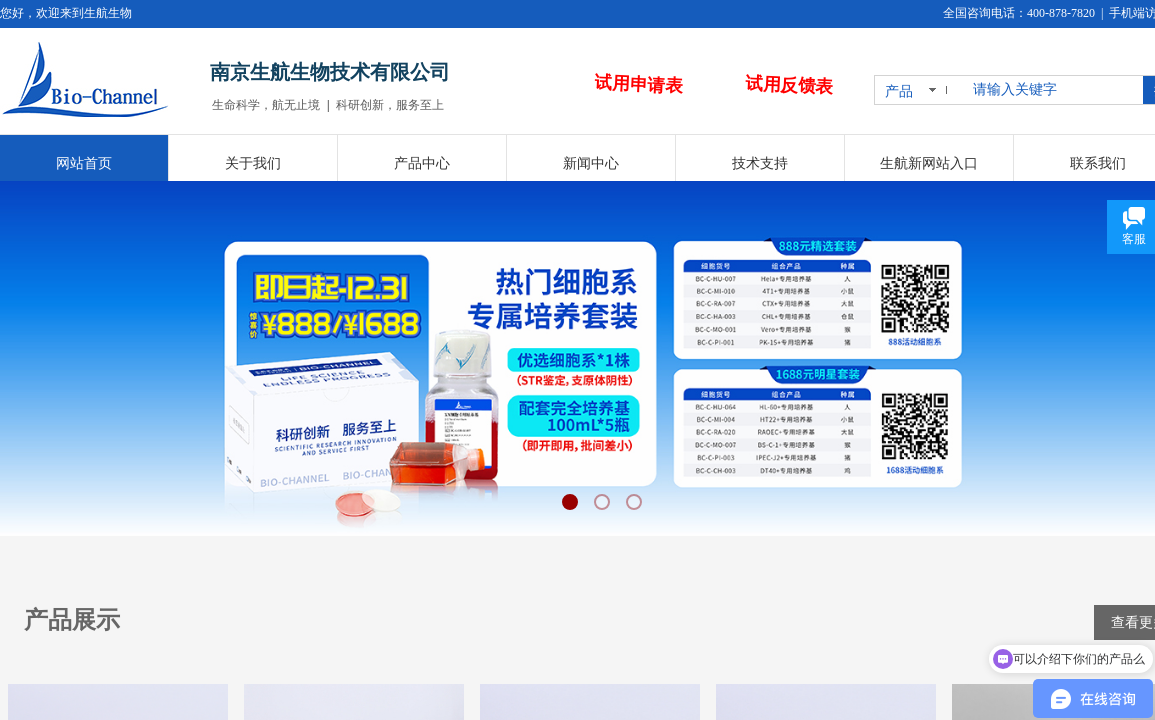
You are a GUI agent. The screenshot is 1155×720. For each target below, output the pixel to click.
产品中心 (422, 163)
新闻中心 (591, 163)
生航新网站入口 (929, 163)
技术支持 (760, 163)
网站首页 (84, 163)
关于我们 (253, 163)
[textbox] (1054, 90)
